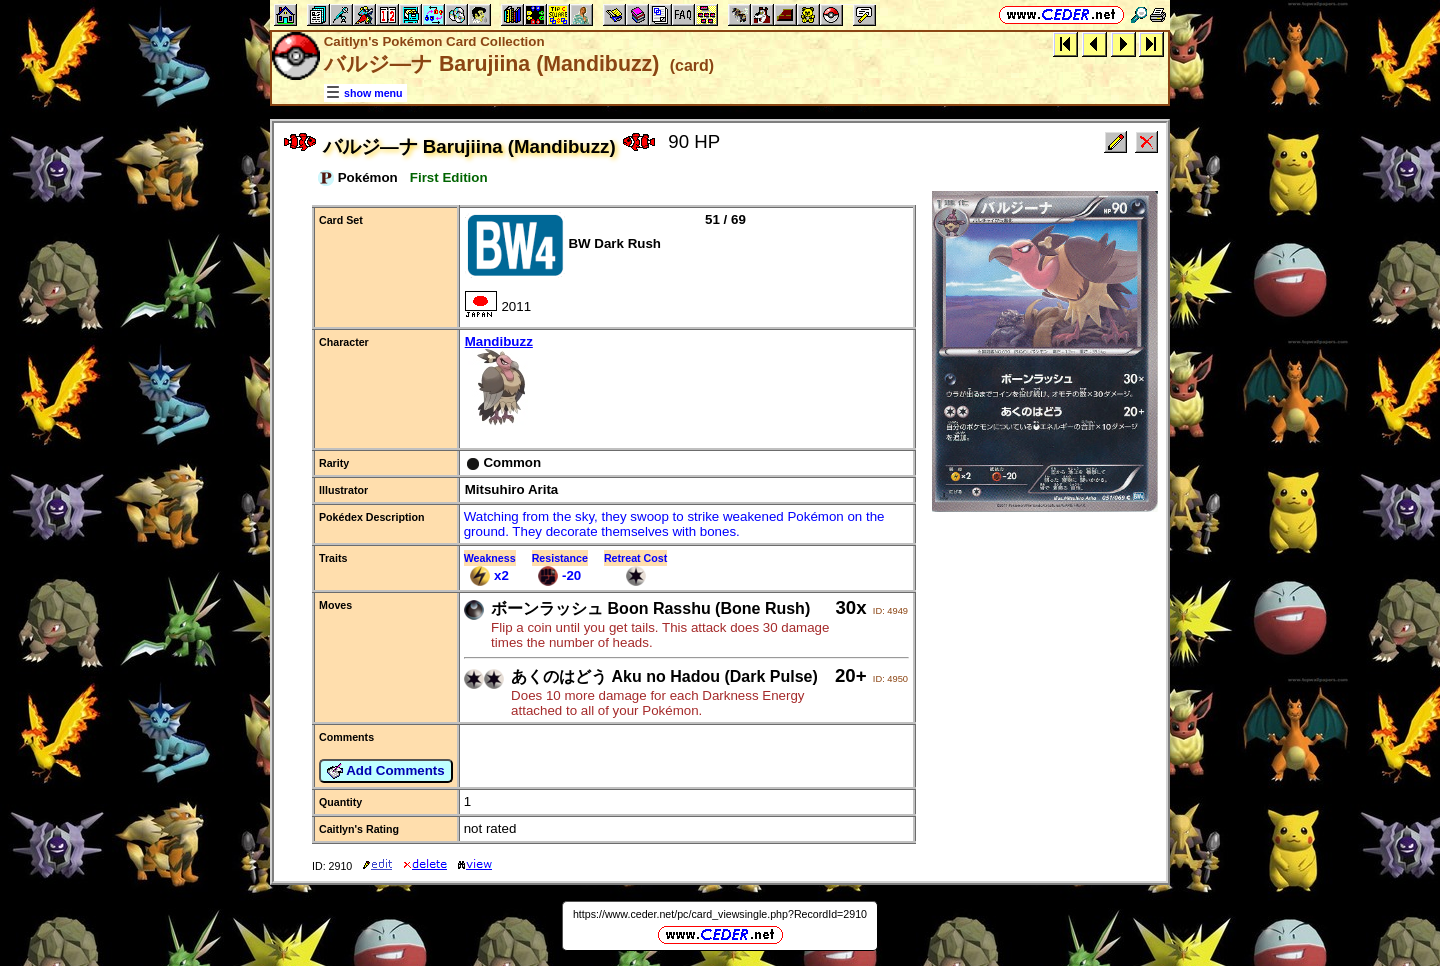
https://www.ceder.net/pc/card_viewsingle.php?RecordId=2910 (720, 914)
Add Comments (386, 771)
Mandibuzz (686, 381)
